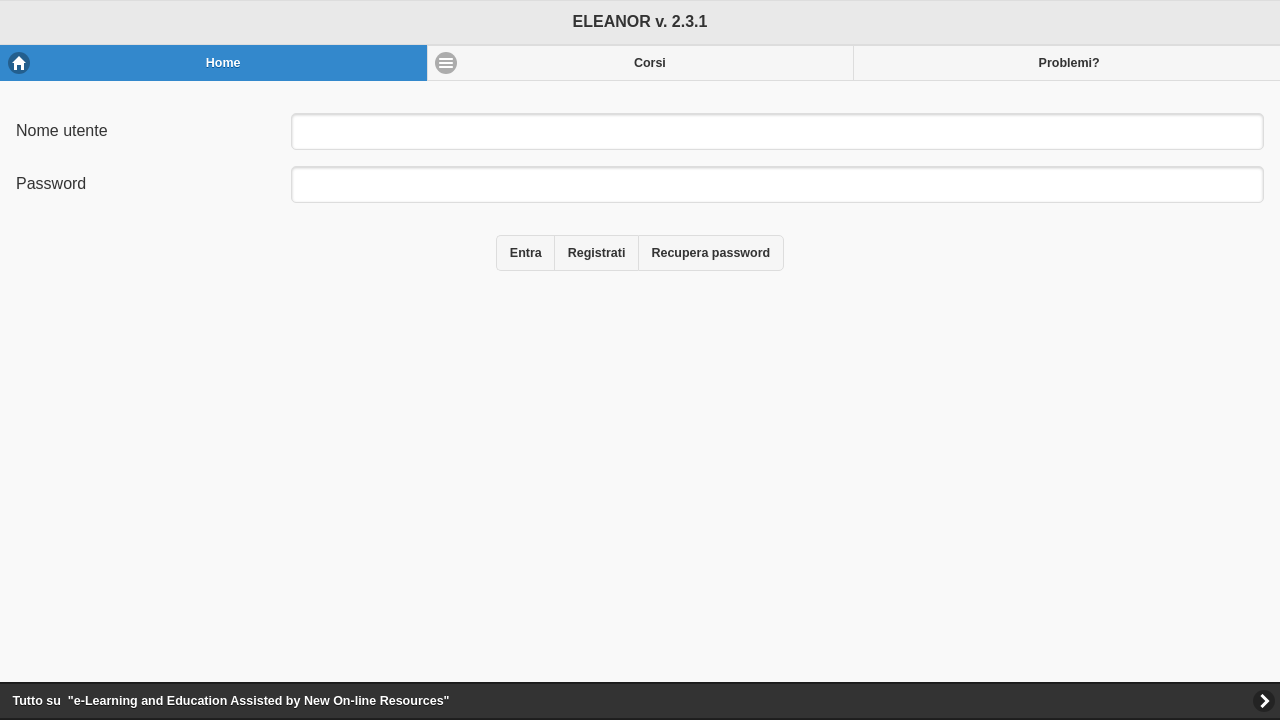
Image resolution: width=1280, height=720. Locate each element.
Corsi (650, 63)
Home (223, 63)
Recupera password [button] (710, 253)
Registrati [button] (597, 253)
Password (51, 183)
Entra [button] (526, 253)
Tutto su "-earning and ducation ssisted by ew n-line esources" (231, 701)
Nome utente (62, 130)
